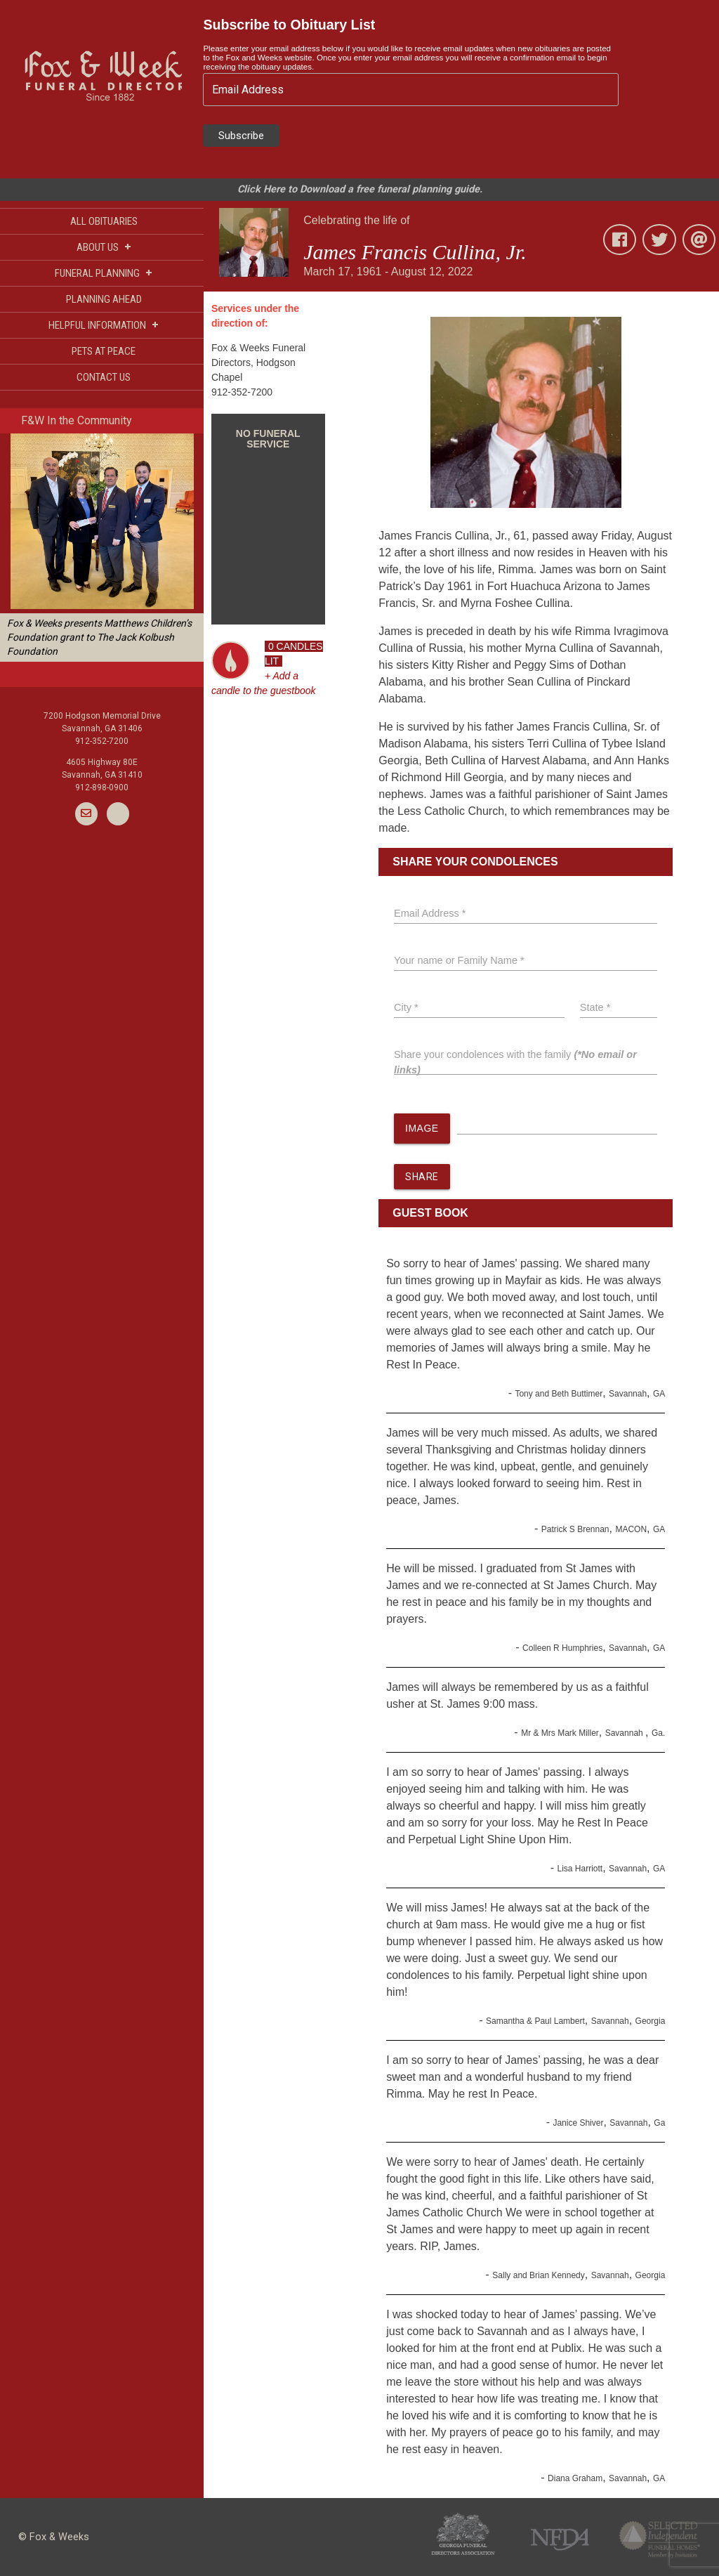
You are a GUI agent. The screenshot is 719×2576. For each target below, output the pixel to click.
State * (595, 1007)
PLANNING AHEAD (104, 299)
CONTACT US (104, 377)
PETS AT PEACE (104, 351)
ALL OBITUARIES (104, 221)
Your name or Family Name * (459, 960)
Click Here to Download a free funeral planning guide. (359, 189)
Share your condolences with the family (515, 1062)
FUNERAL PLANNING (103, 273)
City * (406, 1007)
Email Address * (430, 913)
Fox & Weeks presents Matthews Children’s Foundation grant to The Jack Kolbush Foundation (99, 636)
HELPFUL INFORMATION (103, 325)
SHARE (422, 1176)
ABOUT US (104, 247)
